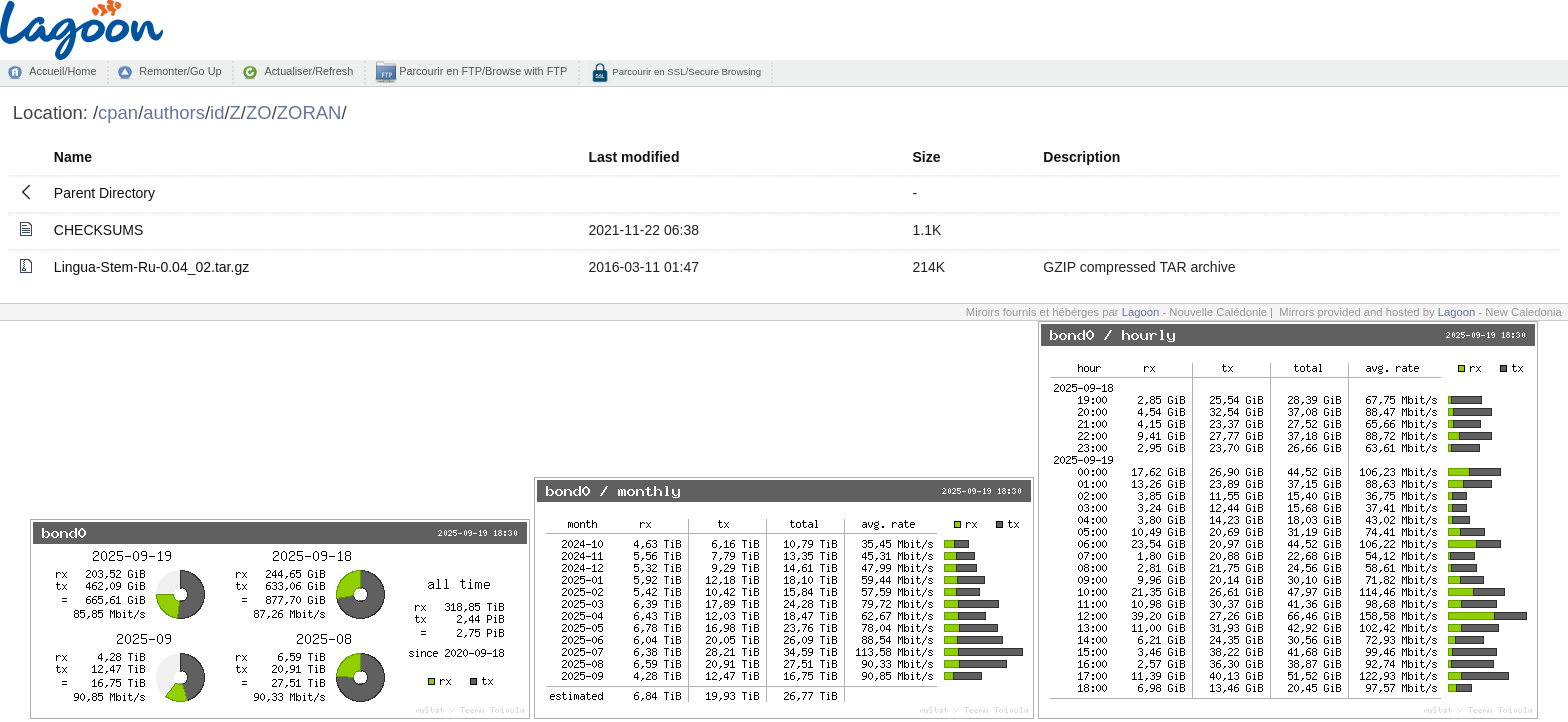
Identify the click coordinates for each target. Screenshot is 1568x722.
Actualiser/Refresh (308, 71)
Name (73, 157)
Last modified (633, 157)
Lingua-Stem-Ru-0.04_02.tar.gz (151, 267)
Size (927, 157)
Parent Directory (104, 193)
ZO (259, 112)
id (217, 112)
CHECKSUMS (98, 230)
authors (174, 112)
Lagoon (1141, 312)
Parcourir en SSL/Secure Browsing (685, 71)
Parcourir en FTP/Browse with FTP (481, 71)
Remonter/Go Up (180, 71)
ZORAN (309, 112)
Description (1081, 157)
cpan (118, 112)
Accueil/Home (62, 71)
